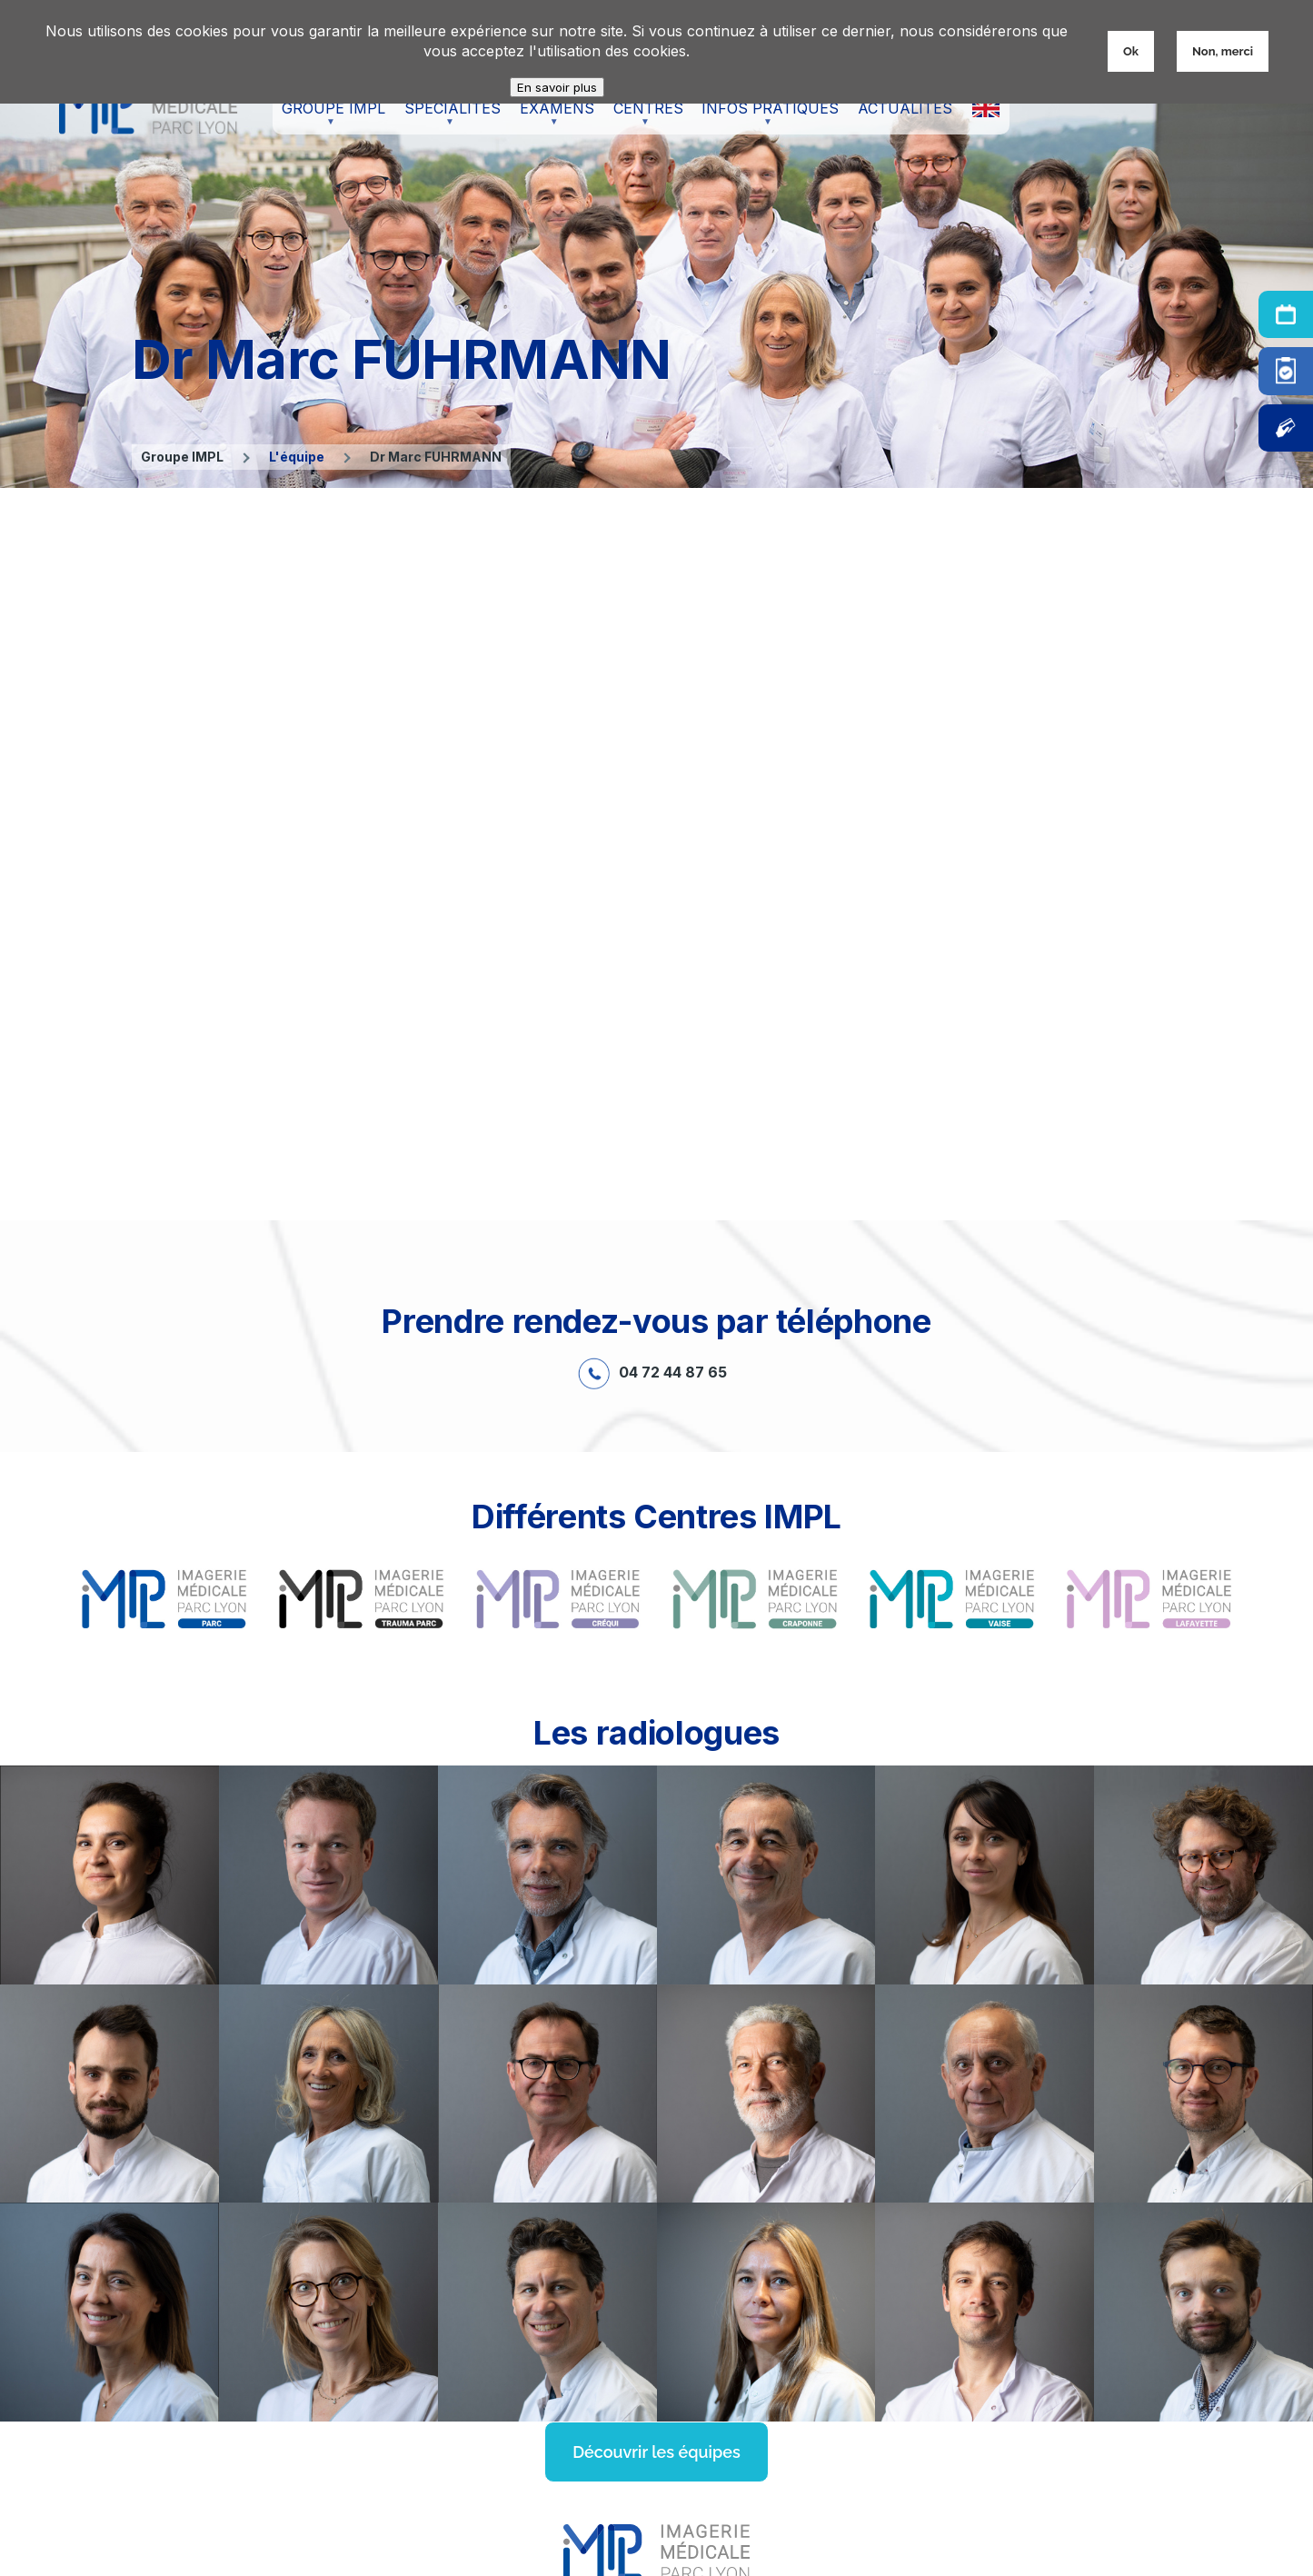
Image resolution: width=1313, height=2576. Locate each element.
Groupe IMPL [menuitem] (329, 116)
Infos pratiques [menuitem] (765, 116)
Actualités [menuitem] (905, 108)
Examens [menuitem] (552, 116)
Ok (1131, 51)
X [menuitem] (985, 108)
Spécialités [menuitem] (448, 116)
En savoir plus (557, 87)
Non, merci (1222, 51)
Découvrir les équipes (656, 2452)
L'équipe (296, 456)
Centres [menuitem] (643, 116)
